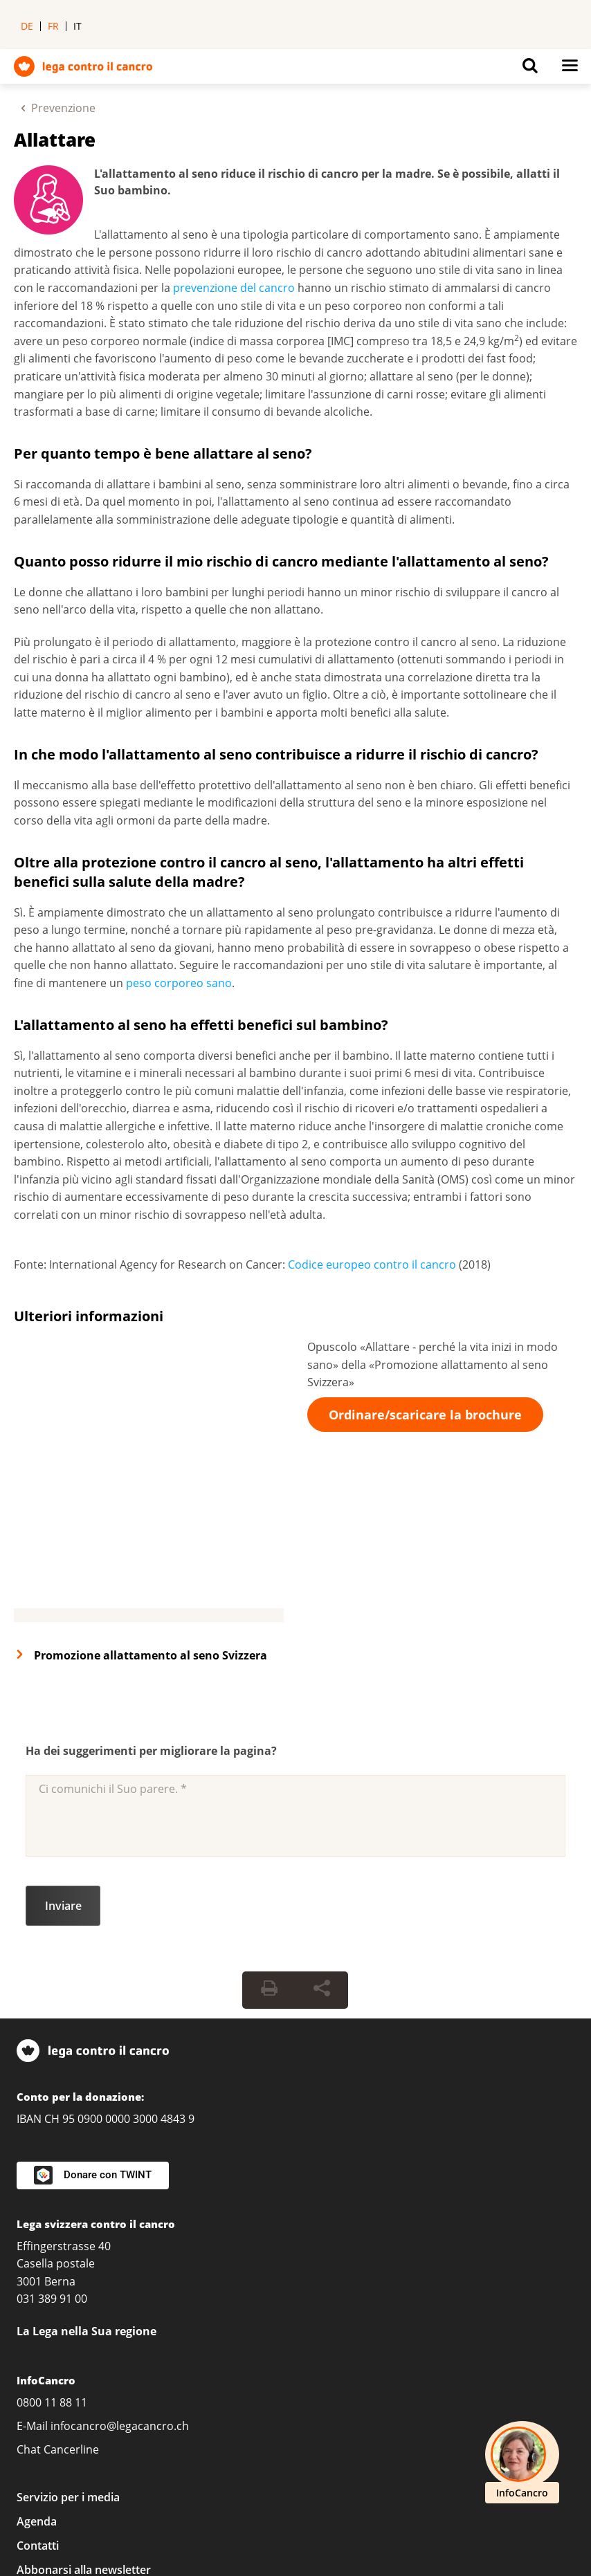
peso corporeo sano (179, 983)
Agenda (37, 2331)
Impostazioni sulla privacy (84, 2490)
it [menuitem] (77, 26)
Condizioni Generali (436, 2490)
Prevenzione (63, 108)
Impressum (206, 2490)
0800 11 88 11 (52, 2211)
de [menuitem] (27, 26)
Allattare (55, 139)
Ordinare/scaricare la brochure (425, 1414)
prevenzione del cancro (234, 287)
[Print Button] (269, 1800)
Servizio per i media (68, 2307)
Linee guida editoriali (216, 2512)
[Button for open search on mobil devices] (530, 69)
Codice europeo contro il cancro (372, 1264)
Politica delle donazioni (76, 2512)
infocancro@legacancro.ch (120, 2235)
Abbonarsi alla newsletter (84, 2379)
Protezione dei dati (311, 2490)
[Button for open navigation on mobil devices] (569, 69)
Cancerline (71, 2258)
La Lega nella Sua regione (86, 2140)
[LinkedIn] (32, 2436)
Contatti (38, 2355)
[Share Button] (322, 1800)
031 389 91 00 (52, 2108)
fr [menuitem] (53, 26)
